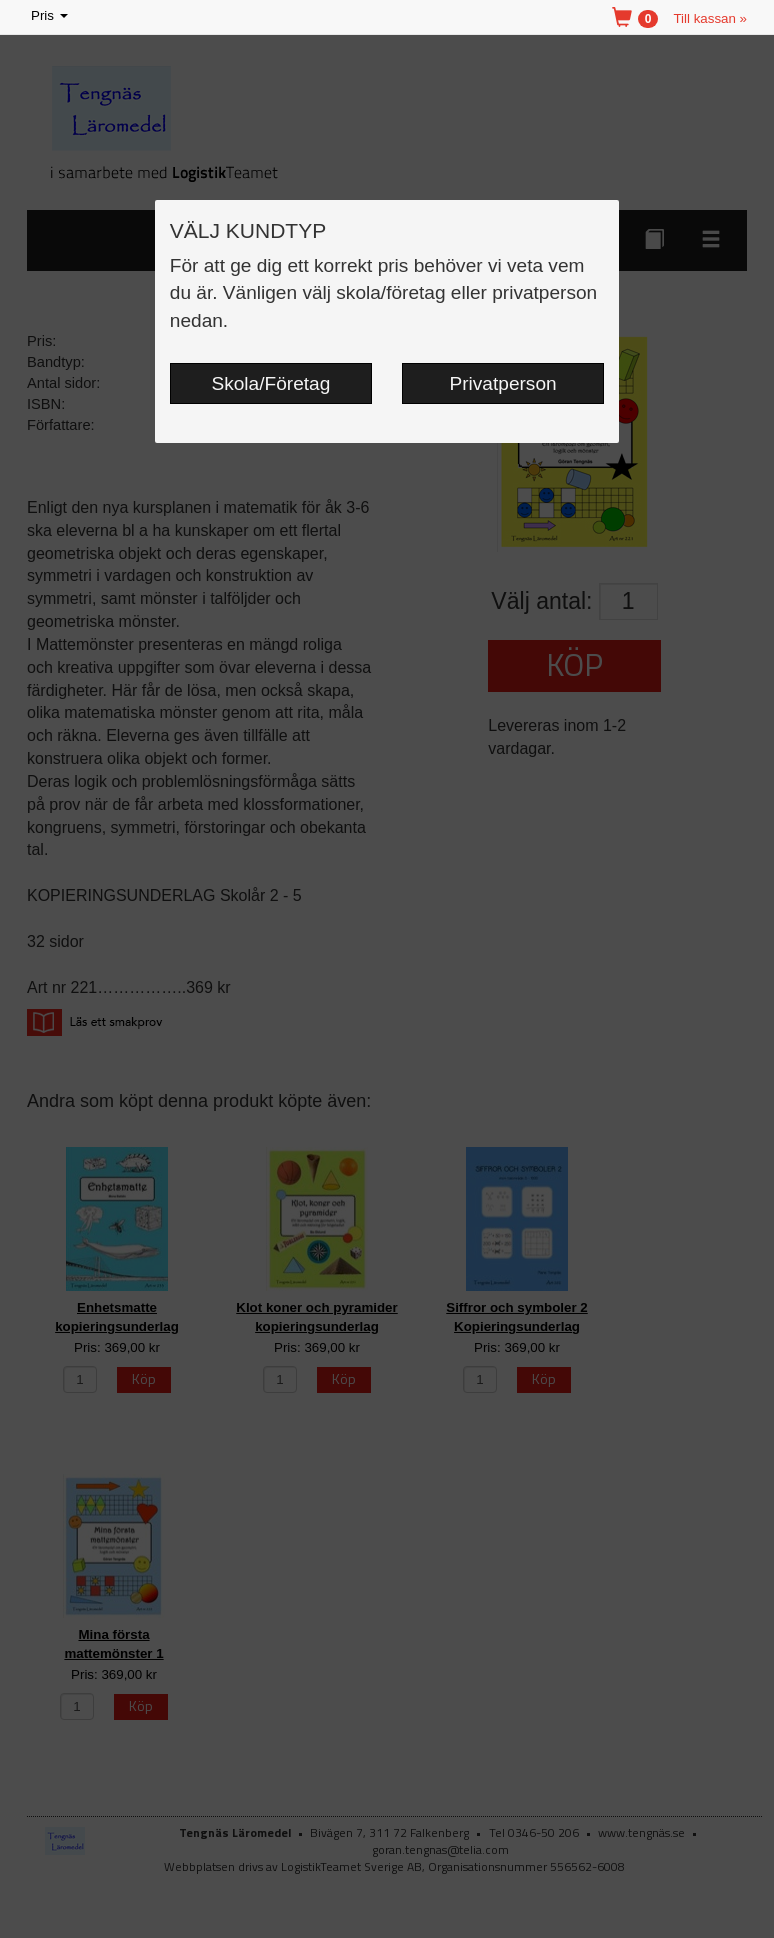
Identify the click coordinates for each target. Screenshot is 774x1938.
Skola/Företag (271, 383)
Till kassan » (710, 18)
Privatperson (503, 383)
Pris (51, 16)
